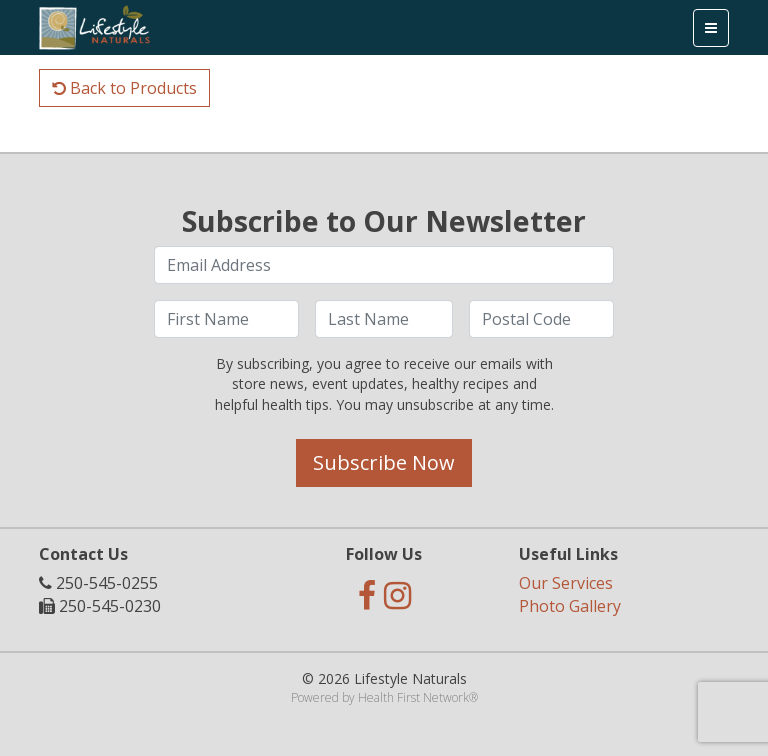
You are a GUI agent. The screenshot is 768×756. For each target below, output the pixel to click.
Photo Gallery (570, 606)
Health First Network (413, 697)
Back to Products (124, 88)
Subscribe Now (384, 462)
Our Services (566, 583)
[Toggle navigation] (711, 28)
